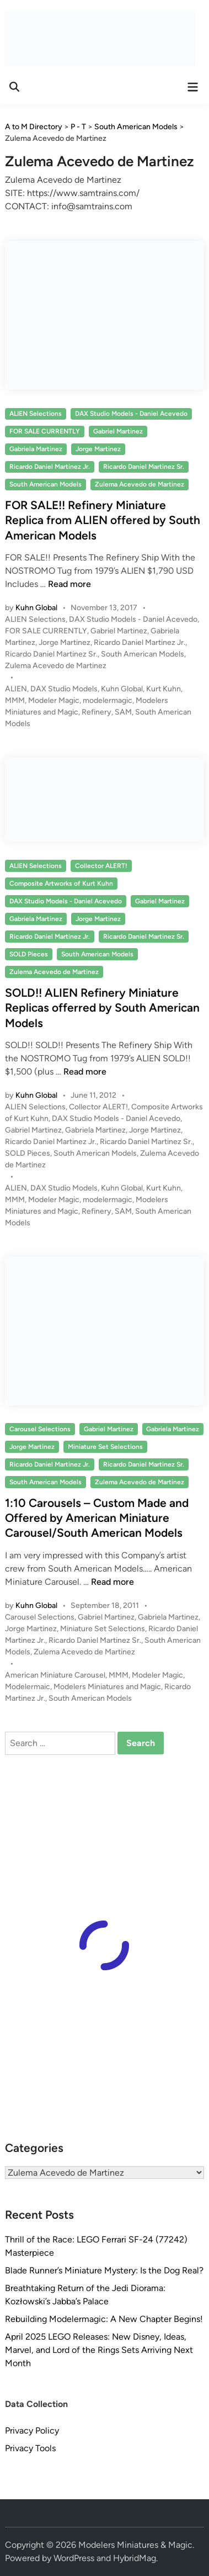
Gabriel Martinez (118, 431)
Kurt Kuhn (163, 689)
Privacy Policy (32, 2430)
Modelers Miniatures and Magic (107, 1686)
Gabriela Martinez (35, 449)
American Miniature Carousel (55, 1675)
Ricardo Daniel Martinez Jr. (49, 466)
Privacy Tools (30, 2448)
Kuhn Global (36, 607)
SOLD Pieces (28, 954)
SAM (123, 712)
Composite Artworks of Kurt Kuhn (61, 883)
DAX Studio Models (64, 689)
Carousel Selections (40, 1429)
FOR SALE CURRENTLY (44, 431)
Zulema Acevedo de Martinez (139, 484)
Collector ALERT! (101, 866)
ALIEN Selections (35, 413)
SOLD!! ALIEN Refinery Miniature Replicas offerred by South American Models (102, 1008)
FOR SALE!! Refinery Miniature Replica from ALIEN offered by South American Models (102, 520)
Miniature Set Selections (105, 1447)
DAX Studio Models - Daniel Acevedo (131, 413)
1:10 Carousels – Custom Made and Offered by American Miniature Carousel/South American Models (97, 1518)
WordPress (73, 2558)
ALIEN (16, 689)
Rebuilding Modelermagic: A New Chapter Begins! (104, 2319)
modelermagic (107, 700)
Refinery (96, 712)
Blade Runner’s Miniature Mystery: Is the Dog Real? (104, 2270)
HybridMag (134, 2558)
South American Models (45, 484)
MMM (15, 700)
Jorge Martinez (98, 449)
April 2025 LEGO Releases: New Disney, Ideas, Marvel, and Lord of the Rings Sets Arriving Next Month (99, 2349)
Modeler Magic (53, 700)
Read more (69, 584)
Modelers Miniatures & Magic (135, 2545)
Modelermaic (27, 1686)
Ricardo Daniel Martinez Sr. (143, 466)
